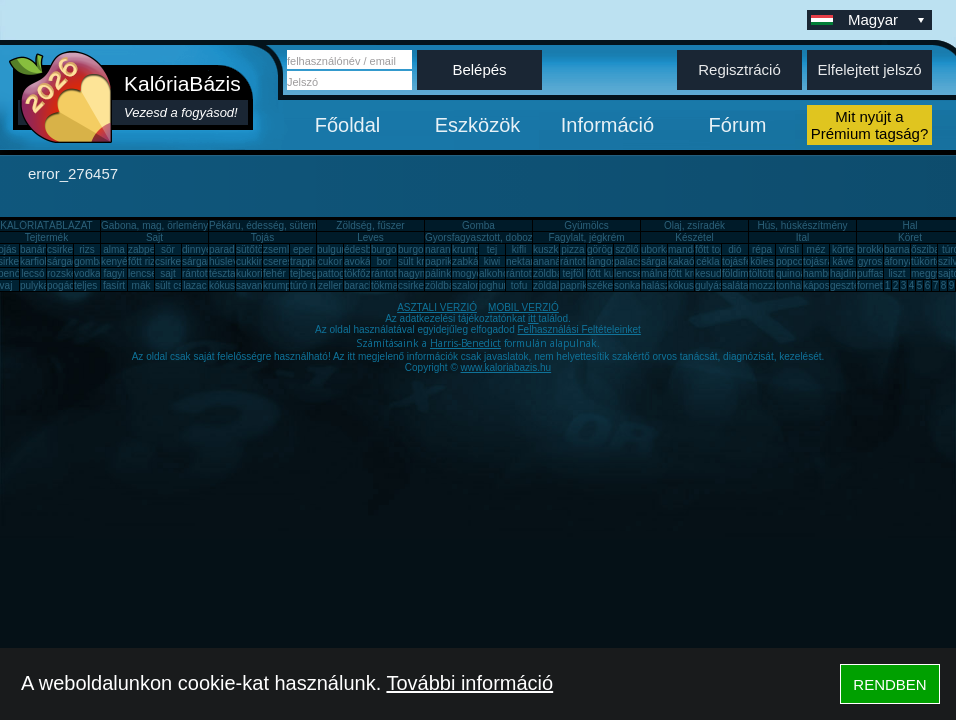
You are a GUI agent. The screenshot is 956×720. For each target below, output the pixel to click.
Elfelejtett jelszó (869, 69)
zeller (330, 285)
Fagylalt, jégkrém (586, 237)
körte (843, 249)
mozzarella (773, 285)
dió (734, 249)
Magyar (888, 19)
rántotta (388, 273)
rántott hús (583, 261)
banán (34, 249)
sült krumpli (423, 261)
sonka (627, 285)
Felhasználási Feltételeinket (578, 329)
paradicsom (235, 249)
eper (303, 249)
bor (384, 261)
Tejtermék (46, 237)
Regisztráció (739, 69)
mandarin (689, 249)
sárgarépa (204, 261)
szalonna (472, 285)
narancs (443, 249)
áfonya (899, 261)
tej (492, 249)
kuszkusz (553, 249)
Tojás (262, 237)
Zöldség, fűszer (370, 225)
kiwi (492, 261)
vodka (87, 273)
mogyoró (471, 273)
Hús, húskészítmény (802, 225)
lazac (194, 285)
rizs (87, 249)
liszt (896, 273)
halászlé (659, 285)
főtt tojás (714, 249)
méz (816, 249)
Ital (802, 237)
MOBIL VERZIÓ (523, 307)
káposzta (823, 285)
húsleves (228, 261)
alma (114, 249)
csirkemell (69, 249)
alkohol (495, 273)
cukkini (251, 261)
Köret (910, 237)
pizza (572, 249)
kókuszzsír (232, 285)
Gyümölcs (586, 225)
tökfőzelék (366, 273)
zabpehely (151, 249)
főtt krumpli (692, 273)
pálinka (441, 273)
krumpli (468, 249)
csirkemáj (176, 261)
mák (141, 285)
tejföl (572, 273)
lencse (142, 273)
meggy (926, 273)
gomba (89, 261)
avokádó (363, 261)
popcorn (794, 261)
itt (533, 318)
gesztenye (853, 285)
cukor (330, 261)
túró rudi (308, 285)
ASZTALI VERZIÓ (437, 307)
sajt (168, 273)
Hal (909, 225)
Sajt (154, 237)
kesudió (712, 273)
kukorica (254, 273)
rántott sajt (529, 273)
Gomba (478, 225)
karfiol (33, 261)
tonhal (789, 285)
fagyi (113, 273)
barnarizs (904, 249)
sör (168, 249)
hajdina (846, 273)
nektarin (524, 261)
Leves (370, 237)
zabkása (470, 261)
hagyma (416, 273)
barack (359, 285)
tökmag (387, 285)
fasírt (114, 285)
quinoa (791, 273)
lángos (601, 261)
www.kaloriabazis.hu (506, 367)
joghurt (494, 285)
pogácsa (66, 285)
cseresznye (288, 261)
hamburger (827, 273)
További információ (469, 683)
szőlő (626, 249)
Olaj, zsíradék (694, 225)
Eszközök (478, 125)
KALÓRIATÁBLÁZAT (46, 225)
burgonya (392, 249)
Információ (607, 125)
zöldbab (550, 273)
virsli (789, 249)
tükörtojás (932, 261)
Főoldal (348, 125)
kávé (842, 261)
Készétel (694, 237)
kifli (519, 249)
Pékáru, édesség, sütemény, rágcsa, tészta (304, 225)
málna (654, 273)
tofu (519, 285)
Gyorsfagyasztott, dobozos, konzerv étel (514, 237)
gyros (870, 261)
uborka (656, 249)
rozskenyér (71, 273)
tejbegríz (309, 273)
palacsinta (636, 261)
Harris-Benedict (465, 343)
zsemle (279, 249)
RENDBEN (889, 684)
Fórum (738, 125)
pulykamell (43, 285)
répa (762, 249)
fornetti (872, 285)
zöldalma (553, 285)
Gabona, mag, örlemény (154, 225)
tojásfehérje (748, 261)
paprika (441, 261)
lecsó (32, 273)
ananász (552, 261)
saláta (735, 285)
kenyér (116, 261)
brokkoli (874, 249)
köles (761, 261)
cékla (707, 261)
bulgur (331, 249)
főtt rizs (144, 261)
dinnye (196, 249)
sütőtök (252, 249)
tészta (222, 273)
